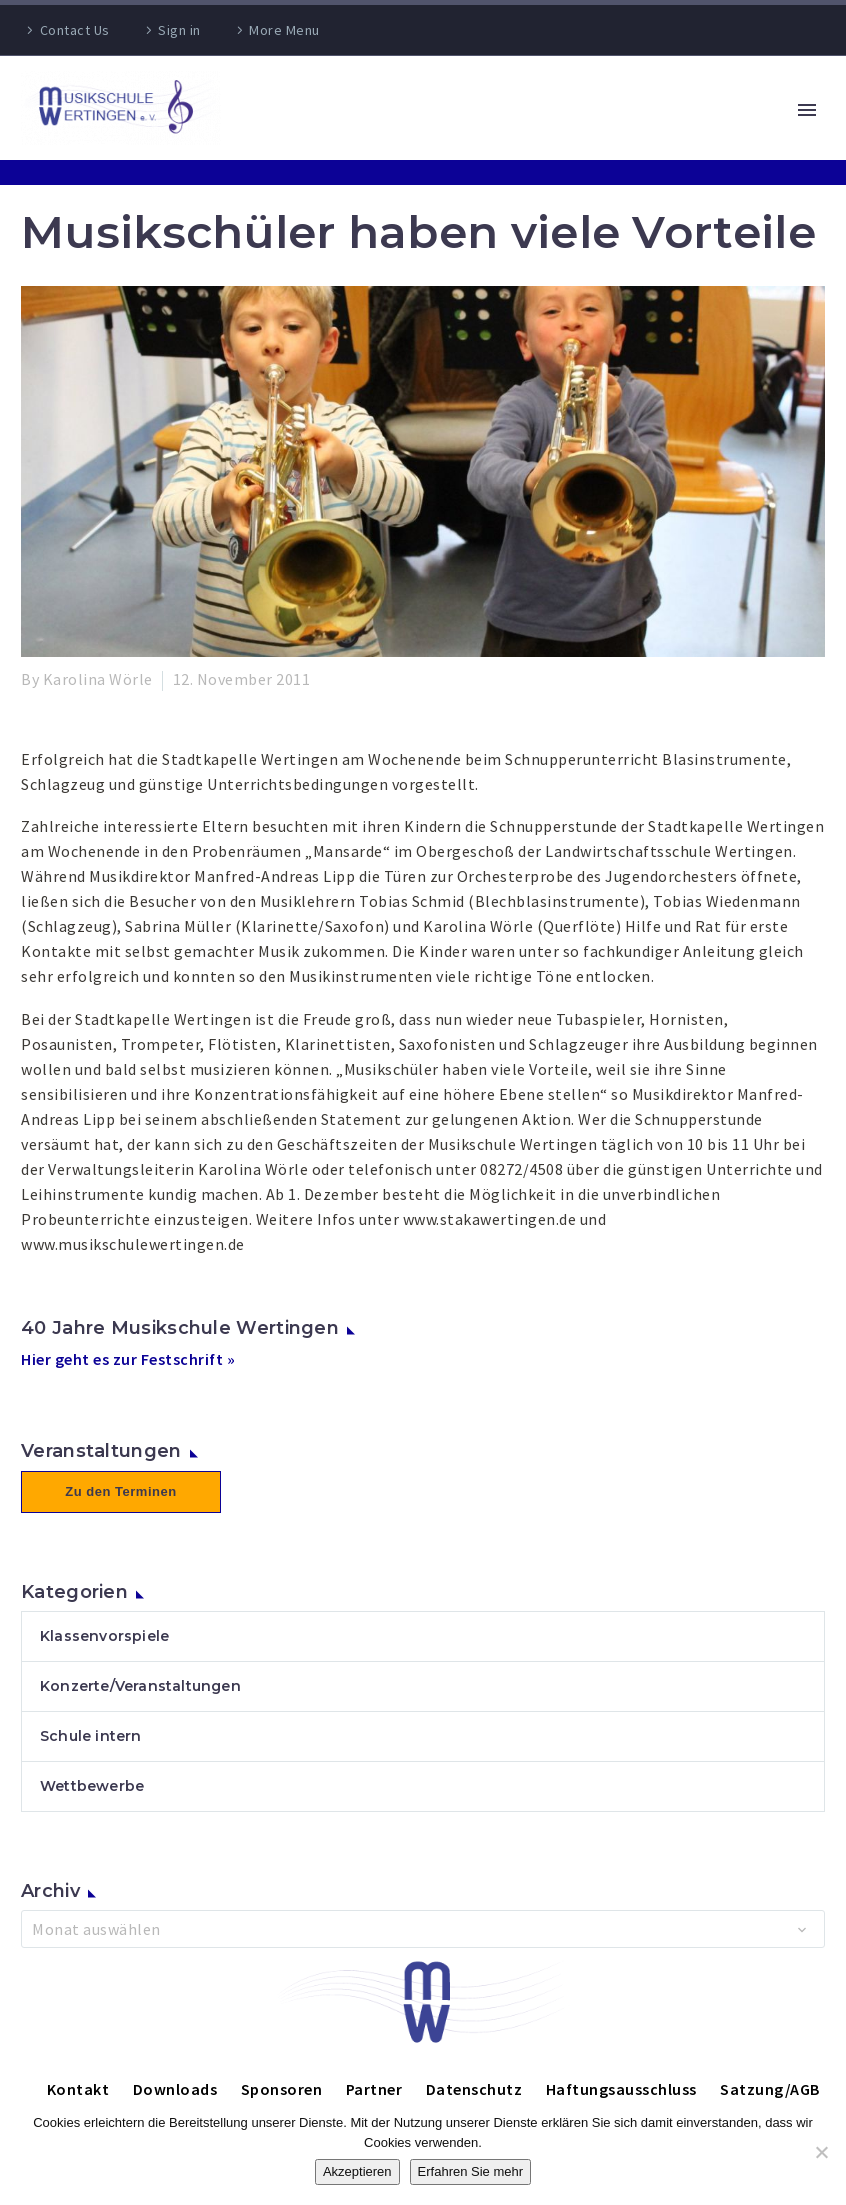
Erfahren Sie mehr (471, 2171)
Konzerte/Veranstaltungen (140, 1686)
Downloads (175, 2089)
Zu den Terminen (120, 1491)
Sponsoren (282, 2089)
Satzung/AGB (770, 2089)
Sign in (179, 30)
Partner (374, 2089)
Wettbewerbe (92, 1786)
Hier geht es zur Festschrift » (128, 1359)
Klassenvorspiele (104, 1636)
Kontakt (78, 2089)
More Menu (284, 30)
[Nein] (821, 2152)
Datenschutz (474, 2089)
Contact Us (75, 30)
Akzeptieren (357, 2171)
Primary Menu (807, 110)
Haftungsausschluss (621, 2089)
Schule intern (91, 1736)
